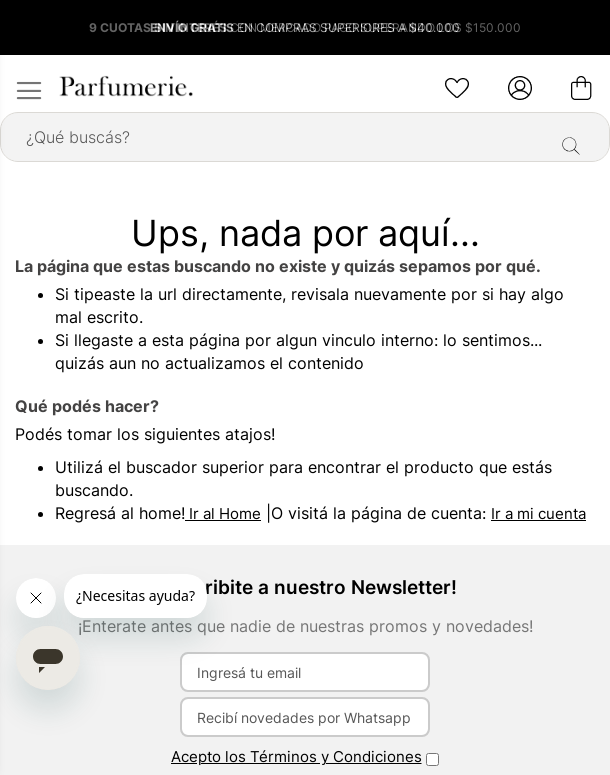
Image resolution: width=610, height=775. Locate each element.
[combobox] (305, 137)
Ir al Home (223, 513)
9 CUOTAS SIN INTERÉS (159, 27)
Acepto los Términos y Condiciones (296, 756)
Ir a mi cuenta (538, 513)
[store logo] (125, 86)
